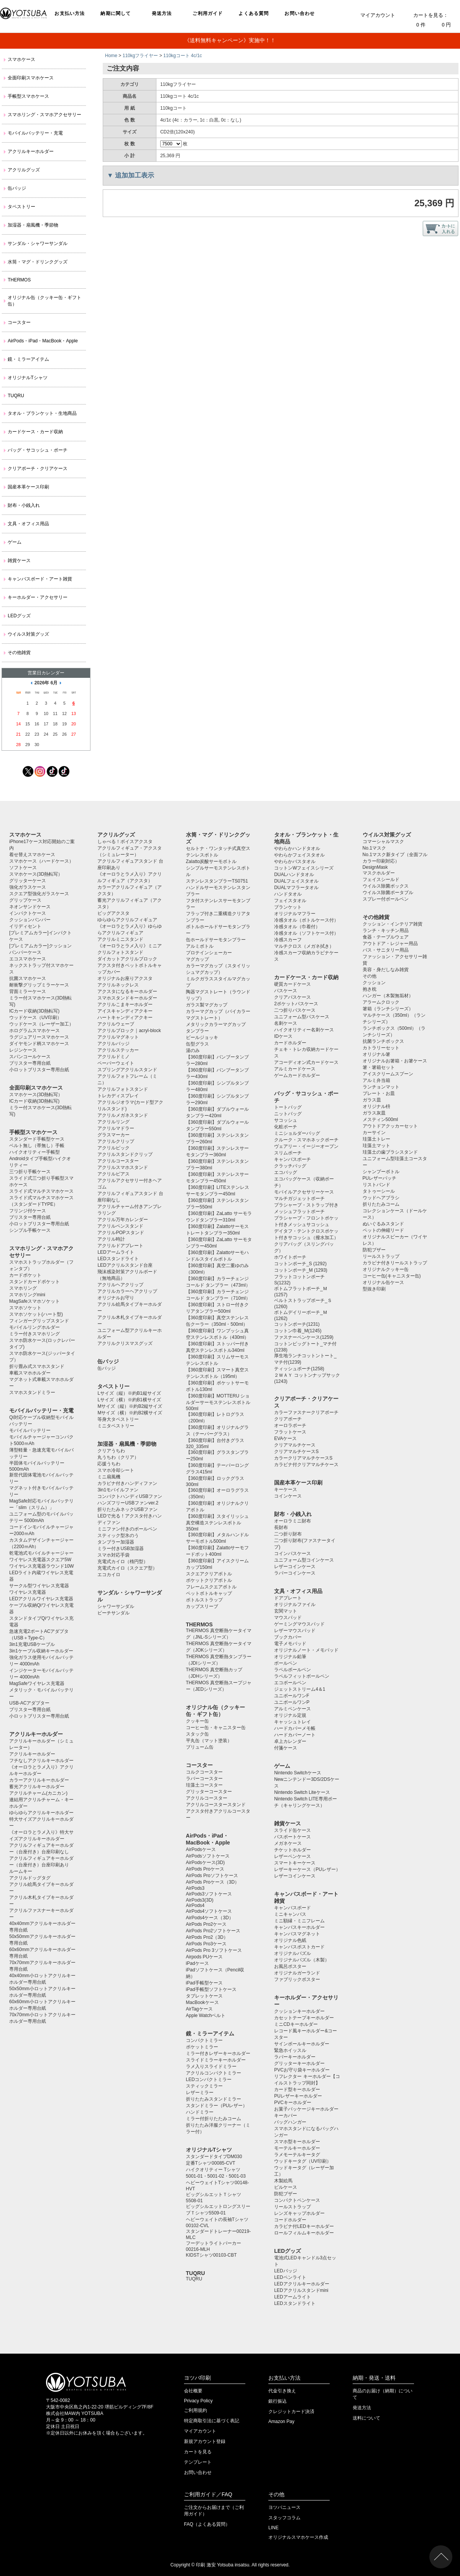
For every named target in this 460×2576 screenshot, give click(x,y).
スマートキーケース (294, 1863)
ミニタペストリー (115, 1426)
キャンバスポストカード (299, 1947)
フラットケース (290, 1432)
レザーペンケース (292, 1856)
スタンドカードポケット (34, 1281)
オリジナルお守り (115, 1297)
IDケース (283, 1036)
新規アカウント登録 (204, 2441)
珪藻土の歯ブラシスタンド (390, 1152)
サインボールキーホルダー (301, 2044)
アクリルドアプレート (120, 1245)
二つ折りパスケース (294, 1010)
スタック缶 (197, 1734)
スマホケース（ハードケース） (41, 861)
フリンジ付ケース (27, 1210)
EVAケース (285, 1438)
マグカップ (197, 959)
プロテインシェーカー (209, 952)
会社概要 (193, 2391)
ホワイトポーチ (290, 1257)
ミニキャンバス (290, 1914)
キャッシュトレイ (292, 1721)
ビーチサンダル (113, 1613)
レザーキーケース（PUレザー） (307, 1869)
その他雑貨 (19, 652)
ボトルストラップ (204, 1600)
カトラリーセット (381, 1047)
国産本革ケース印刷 (28, 487)
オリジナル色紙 (290, 1940)
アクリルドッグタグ (30, 1878)
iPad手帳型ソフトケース (211, 1989)
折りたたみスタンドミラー (213, 2099)
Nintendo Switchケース (297, 1772)
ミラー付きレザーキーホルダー (218, 2053)
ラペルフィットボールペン (301, 1676)
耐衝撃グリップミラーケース (39, 985)
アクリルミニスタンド (120, 939)
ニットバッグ (288, 1113)
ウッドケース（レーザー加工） (41, 1024)
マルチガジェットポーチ (299, 1198)
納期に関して (115, 13)
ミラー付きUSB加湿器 (120, 1548)
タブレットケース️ (204, 1996)
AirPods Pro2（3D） (207, 1937)
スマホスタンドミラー (32, 1392)
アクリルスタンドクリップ (125, 1154)
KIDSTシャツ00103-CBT (211, 2255)
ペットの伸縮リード (383, 1230)
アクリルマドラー (115, 1128)
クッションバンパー (30, 919)
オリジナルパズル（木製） (301, 1960)
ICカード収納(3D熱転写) (34, 1011)
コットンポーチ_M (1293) (300, 1270)
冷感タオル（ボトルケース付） (306, 920)
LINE (273, 2527)
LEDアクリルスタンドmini (301, 2290)
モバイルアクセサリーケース (304, 1192)
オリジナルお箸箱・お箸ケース (395, 1061)
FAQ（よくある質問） (207, 2524)
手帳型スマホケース (28, 96)
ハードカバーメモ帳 (294, 1728)
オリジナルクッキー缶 (386, 1269)
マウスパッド (288, 1617)
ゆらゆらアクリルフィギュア (127, 919)
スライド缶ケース (292, 1830)
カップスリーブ (202, 1606)
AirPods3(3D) (200, 1900)
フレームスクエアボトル (211, 1587)
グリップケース (25, 900)
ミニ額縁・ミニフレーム (299, 1920)
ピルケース (285, 2187)
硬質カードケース (292, 984)
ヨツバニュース (284, 2507)
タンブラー (197, 1031)
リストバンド (376, 1184)
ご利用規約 (195, 2410)
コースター (19, 322)
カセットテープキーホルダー (304, 2017)
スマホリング (23, 1288)
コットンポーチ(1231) (297, 1324)
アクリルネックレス (118, 985)
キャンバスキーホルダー (299, 1927)
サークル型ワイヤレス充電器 (39, 1585)
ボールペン (285, 1663)
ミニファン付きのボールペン (127, 1529)
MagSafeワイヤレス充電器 (36, 1683)
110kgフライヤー (140, 55)
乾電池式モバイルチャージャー (41, 1553)
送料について (366, 2418)
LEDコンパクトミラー (209, 2079)
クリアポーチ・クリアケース (37, 468)
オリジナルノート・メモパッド (306, 1650)
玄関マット (285, 1611)
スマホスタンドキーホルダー (127, 998)
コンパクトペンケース (297, 2200)
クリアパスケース (292, 997)
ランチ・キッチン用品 (386, 930)
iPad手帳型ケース (204, 1983)
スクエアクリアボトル (209, 1574)
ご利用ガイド (207, 13)
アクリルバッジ (113, 1043)
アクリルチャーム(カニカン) (38, 1793)
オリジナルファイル (294, 1604)
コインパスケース (292, 1553)
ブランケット (288, 907)
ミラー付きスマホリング (34, 1333)
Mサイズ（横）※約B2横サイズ (129, 1412)
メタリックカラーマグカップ (216, 1024)
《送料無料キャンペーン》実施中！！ (230, 40)
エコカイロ (108, 1574)
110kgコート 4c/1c (182, 55)
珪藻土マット (376, 1145)
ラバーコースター (204, 1778)
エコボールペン (290, 1682)
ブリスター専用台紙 (30, 1063)
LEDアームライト (115, 1252)
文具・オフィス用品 (28, 523)
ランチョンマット (381, 1087)
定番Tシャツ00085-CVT (210, 2163)
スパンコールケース (30, 1056)
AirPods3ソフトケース (209, 1894)
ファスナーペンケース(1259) (304, 1337)
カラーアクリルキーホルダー (39, 1780)
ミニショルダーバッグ (297, 1133)
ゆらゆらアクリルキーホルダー (41, 1812)
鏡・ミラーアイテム (28, 359)
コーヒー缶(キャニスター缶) (392, 1276)
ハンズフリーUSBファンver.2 (127, 1503)
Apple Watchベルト (206, 2015)
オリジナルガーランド (297, 1973)
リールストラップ (292, 2206)
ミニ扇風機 (108, 1477)
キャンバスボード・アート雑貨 (40, 579)
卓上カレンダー (290, 1741)
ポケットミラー (202, 2047)
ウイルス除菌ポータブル (388, 892)
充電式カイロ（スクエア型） (127, 1568)
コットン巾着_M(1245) (297, 1330)
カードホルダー (290, 1043)
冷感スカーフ (288, 939)
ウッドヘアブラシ (381, 1197)
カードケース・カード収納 (35, 431)
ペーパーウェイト (115, 1063)
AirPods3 (195, 1888)
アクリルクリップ (115, 1141)
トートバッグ (288, 1107)
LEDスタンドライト (117, 1258)
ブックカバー (288, 1637)
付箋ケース (285, 1748)
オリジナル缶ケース (383, 1282)
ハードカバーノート (294, 1735)
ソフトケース (23, 867)
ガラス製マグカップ (206, 1005)
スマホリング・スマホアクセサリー (44, 114)
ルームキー (20, 1871)
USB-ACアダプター (29, 1703)
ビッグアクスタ (113, 913)
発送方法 (162, 13)
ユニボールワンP (291, 1702)
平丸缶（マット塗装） (209, 1740)
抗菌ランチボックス (383, 1041)
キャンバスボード (292, 1907)
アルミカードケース (294, 1069)
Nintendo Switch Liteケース (302, 1792)
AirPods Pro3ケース (206, 1943)
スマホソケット (25, 1307)
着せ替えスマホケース (32, 854)
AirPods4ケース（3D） (209, 1917)
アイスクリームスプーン (388, 1074)
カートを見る (198, 2451)
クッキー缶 (197, 1721)
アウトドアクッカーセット (390, 1126)
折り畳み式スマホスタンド (36, 1366)
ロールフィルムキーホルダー (304, 2233)
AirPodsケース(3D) (205, 1862)
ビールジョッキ (202, 1037)
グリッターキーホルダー (299, 2063)
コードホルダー (290, 2220)
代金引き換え (282, 2391)
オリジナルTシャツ (27, 377)
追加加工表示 (134, 175)
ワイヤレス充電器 (27, 1592)
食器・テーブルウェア (386, 937)
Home (111, 55)
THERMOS (19, 280)
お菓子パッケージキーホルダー (306, 2109)
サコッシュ (285, 1120)
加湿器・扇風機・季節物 (33, 225)
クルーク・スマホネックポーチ (306, 1140)
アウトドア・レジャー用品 (390, 943)
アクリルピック (113, 1148)
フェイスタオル (290, 900)
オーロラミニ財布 (292, 1521)
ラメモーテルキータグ (297, 2154)
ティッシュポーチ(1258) (299, 1368)
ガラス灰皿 (374, 1113)
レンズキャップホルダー (299, 2213)
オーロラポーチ (290, 1425)
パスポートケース (292, 1837)
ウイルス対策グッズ (28, 634)
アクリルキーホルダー (31, 151)
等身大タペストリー (118, 1419)
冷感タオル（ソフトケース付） (306, 933)
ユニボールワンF (291, 1695)
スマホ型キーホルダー (297, 2141)
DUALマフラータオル (296, 887)
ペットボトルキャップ (209, 1593)
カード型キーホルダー (297, 2089)
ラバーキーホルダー (294, 2057)
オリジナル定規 (290, 1715)
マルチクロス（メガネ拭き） (304, 946)
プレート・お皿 (379, 1093)
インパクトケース (27, 913)
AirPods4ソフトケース (209, 1911)
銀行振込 (277, 2401)
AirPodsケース (201, 1849)
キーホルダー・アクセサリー (37, 597)
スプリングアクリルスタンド (127, 1069)
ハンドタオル (288, 894)
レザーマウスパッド (294, 1630)
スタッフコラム (284, 2517)
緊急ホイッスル (290, 2050)
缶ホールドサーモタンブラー (216, 939)
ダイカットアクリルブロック (127, 959)
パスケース (285, 990)
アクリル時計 (111, 1239)
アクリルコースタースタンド (216, 1804)
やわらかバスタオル (294, 861)
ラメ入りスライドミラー (211, 2066)
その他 (369, 976)
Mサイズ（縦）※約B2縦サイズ (129, 1406)
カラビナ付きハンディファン (127, 1483)
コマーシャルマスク (383, 841)
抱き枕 (369, 989)
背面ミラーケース (27, 991)
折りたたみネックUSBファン (127, 1509)
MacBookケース (202, 2002)
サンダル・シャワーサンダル (37, 243)
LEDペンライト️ (290, 2277)
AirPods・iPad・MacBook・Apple (43, 341)
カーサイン (374, 1132)
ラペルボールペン (292, 1669)
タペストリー (21, 206)
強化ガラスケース (27, 887)
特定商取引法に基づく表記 (211, 2420)
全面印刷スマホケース (31, 78)
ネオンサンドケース (30, 906)
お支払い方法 (69, 13)
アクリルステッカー (118, 1050)
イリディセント (25, 926)
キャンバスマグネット (297, 1934)
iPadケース (197, 1963)
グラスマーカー (113, 1135)
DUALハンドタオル (294, 874)
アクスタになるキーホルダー (127, 991)
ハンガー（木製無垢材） (388, 995)
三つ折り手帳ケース (30, 1171)
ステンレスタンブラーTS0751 (217, 881)
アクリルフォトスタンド (122, 1089)
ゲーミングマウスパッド (299, 1624)
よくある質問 (253, 13)
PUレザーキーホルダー (298, 2096)
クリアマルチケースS (296, 1451)
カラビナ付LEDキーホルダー (304, 2226)
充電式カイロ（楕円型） (122, 1561)
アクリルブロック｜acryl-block (129, 1030)
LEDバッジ (285, 2271)
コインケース (288, 1496)
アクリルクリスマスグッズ (125, 1343)
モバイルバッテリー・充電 (35, 133)
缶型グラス (197, 1044)
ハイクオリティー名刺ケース (304, 1029)
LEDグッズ (19, 615)
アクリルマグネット (118, 1037)
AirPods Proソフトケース (212, 1875)
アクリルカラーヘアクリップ (127, 1291)
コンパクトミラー (204, 2040)
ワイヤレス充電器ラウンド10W (41, 1566)
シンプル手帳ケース (30, 1230)
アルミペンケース (292, 1708)
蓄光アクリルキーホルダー (36, 1786)
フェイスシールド (381, 879)
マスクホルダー (379, 873)
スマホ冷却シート (115, 1470)
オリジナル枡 (376, 1106)
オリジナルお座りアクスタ (125, 978)
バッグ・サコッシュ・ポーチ (37, 450)
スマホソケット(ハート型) (36, 1314)
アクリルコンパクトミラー (213, 2073)
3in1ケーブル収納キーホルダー (41, 1651)
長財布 (281, 1527)
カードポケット (25, 1275)
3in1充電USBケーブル (32, 1644)
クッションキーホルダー (299, 2011)
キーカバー (285, 2115)
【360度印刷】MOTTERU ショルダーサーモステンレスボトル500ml (218, 1402)
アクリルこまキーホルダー (125, 1004)
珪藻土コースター (204, 1785)
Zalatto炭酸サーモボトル (211, 861)
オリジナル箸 (376, 1054)
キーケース (285, 1489)
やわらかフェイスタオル (299, 855)
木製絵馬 (283, 2180)
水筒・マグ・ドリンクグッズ (37, 262)
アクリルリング (113, 1121)
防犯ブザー (285, 2193)
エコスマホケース (27, 959)
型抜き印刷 (374, 1289)
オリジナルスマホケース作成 (298, 2537)
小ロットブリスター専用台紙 (39, 1069)
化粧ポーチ (285, 1126)
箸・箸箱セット (379, 1067)
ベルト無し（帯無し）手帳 (36, 1145)
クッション (374, 982)
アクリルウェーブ (115, 1024)
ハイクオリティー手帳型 (34, 1152)
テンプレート (198, 2462)
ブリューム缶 (200, 1747)
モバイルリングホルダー (34, 1327)
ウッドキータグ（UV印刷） (302, 2161)
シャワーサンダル (115, 1606)
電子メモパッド (290, 1643)
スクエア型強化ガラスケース (39, 893)
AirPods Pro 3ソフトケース (214, 1950)
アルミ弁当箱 (376, 1080)
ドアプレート (288, 1598)
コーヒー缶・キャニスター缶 (216, 1727)
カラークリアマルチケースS (303, 1458)
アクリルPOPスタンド (120, 1232)
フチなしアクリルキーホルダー (41, 1760)
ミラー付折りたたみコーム (213, 2118)
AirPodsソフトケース (208, 1856)
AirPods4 (195, 1905)
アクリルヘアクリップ (120, 1284)
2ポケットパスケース (296, 1003)
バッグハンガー (290, 2122)
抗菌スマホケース (27, 978)
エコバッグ (285, 1172)
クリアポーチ (288, 1419)
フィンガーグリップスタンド (39, 1320)
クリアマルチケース (294, 1445)
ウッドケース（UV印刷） (35, 1017)
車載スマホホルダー (30, 1373)
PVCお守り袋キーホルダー (302, 2070)
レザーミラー (200, 2092)
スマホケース (21, 59)
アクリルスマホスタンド (122, 1167)
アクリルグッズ (24, 170)
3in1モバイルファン (117, 1490)
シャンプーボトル (381, 1171)
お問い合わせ (299, 13)
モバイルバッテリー (30, 1430)
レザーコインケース (294, 1566)
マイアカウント (377, 15)
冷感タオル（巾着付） (297, 926)
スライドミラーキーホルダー (216, 2060)
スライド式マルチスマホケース (41, 1191)
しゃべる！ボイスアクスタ (125, 841)
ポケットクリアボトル (209, 1580)
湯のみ (193, 1050)
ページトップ (440, 2556)
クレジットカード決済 (291, 2411)
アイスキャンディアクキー (125, 1011)
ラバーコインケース (294, 1573)
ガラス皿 (372, 1100)
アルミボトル (200, 946)
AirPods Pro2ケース (206, 1924)
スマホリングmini (27, 1294)
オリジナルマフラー (294, 913)
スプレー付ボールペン (386, 899)
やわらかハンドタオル (297, 848)
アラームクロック (381, 1002)
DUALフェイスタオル (296, 881)
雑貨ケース (19, 560)
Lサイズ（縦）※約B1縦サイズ (129, 1393)
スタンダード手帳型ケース (36, 1139)
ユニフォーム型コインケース (304, 1560)
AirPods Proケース (205, 1869)
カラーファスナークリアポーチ (306, 1412)
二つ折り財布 (288, 1534)
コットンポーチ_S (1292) (300, 1263)
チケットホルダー (292, 1850)
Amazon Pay (281, 2421)
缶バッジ (17, 188)
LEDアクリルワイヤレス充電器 (41, 1598)
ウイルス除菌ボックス (386, 886)
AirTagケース (199, 2009)
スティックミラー (204, 2086)
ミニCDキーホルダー (295, 2024)
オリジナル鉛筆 (290, 1656)
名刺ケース (285, 1023)
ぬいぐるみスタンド (383, 1223)
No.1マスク (374, 848)
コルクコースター (204, 1772)
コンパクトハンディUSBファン (129, 1496)
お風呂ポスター (290, 1966)
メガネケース (288, 1843)
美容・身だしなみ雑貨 (386, 969)
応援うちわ (108, 1463)
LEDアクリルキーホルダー (301, 2284)
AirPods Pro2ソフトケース (213, 1930)
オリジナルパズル (292, 1953)
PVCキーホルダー (292, 2102)
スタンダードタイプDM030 (214, 2156)
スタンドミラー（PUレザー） (217, 2105)
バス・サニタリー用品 (386, 950)
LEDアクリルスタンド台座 (124, 1265)
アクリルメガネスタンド (122, 1115)
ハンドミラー (200, 2112)
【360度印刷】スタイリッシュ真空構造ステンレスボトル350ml (217, 1523)
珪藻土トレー (376, 1139)
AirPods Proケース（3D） (212, 1882)
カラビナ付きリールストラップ (395, 1263)
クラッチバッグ (290, 1166)
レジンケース (23, 1050)
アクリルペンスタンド (120, 1226)
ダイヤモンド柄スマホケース (39, 1043)
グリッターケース (27, 880)
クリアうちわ (111, 1450)
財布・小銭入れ (24, 505)
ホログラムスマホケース (34, 1030)
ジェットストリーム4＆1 (299, 1689)
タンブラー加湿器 (115, 1542)
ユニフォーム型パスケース (301, 1016)
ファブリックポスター (297, 1979)
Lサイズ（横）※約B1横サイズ (129, 1399)
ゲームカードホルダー (297, 1075)
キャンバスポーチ (292, 1159)
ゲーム (14, 542)
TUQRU (16, 395)
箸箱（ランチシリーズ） (388, 1008)
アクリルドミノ (113, 1056)
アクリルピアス (113, 1174)
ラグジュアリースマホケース (39, 1037)
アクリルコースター (118, 1161)
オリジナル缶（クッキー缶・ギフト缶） (44, 301)
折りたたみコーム (381, 1204)
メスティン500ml (380, 1119)
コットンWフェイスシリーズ (304, 868)
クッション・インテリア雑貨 (392, 924)
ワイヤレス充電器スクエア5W (40, 1559)
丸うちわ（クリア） (118, 1457)
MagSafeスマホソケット (34, 1301)
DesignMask (375, 867)
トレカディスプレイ (118, 1095)
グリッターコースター (209, 1791)
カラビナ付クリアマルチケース (306, 1464)
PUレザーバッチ (380, 1178)
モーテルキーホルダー (297, 2148)
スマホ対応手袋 (113, 1555)
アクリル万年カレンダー (122, 1219)
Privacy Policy (198, 2400)
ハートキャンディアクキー (125, 1017)
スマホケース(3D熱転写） (35, 874)
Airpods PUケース (204, 1957)
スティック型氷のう (118, 1535)
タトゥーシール (379, 1191)
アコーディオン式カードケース (306, 1062)
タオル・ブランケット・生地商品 (42, 413)
